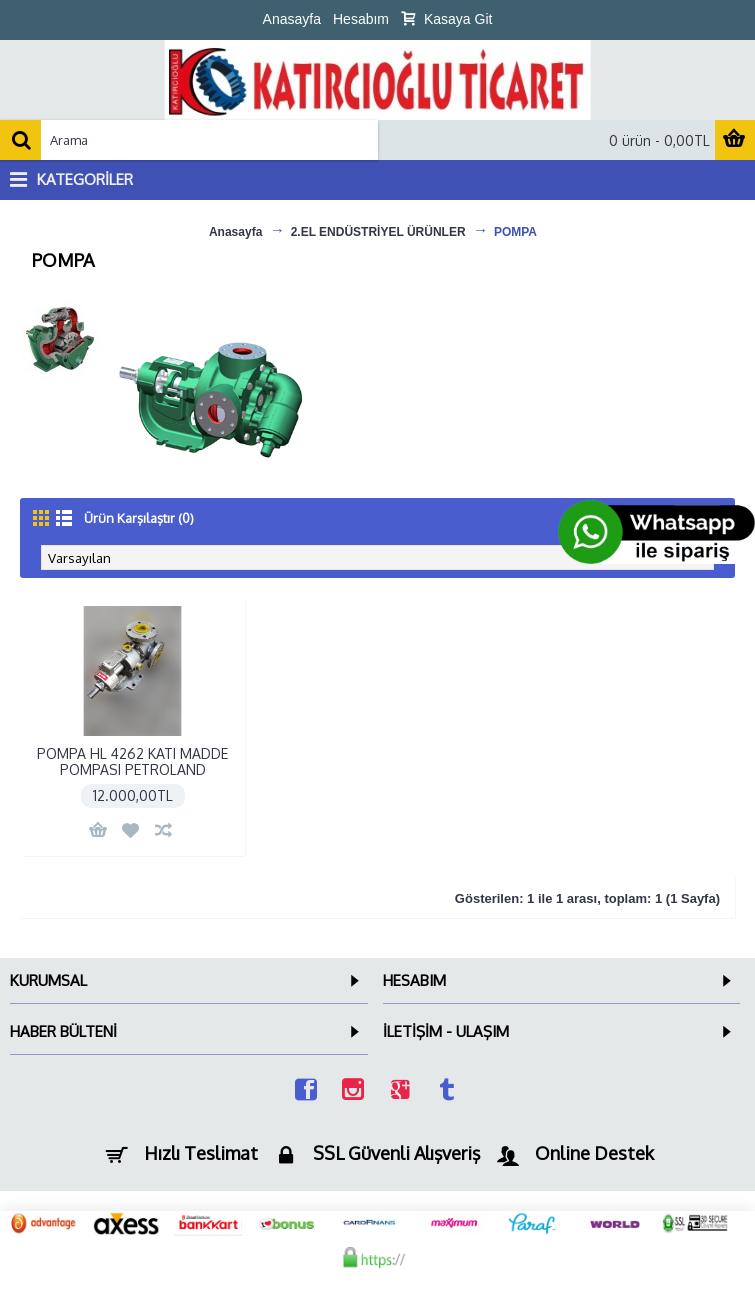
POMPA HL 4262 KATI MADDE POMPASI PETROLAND (132, 761)
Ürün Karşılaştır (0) (139, 518)
